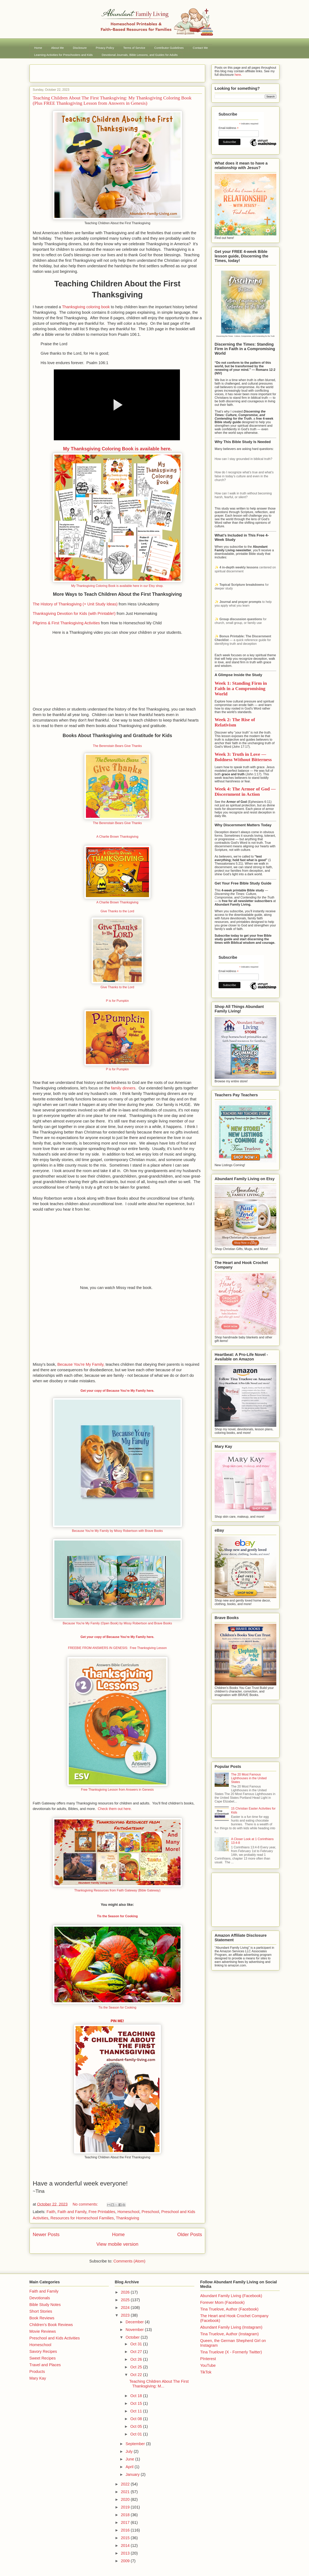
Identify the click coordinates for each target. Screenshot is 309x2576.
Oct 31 (136, 2344)
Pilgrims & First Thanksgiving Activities (66, 623)
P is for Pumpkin (117, 1069)
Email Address (229, 128)
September (136, 2444)
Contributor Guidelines (169, 47)
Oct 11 (136, 2411)
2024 (126, 2307)
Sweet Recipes (42, 2358)
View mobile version (117, 2244)
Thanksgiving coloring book (86, 307)
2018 (126, 2515)
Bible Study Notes (45, 2304)
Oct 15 (136, 2403)
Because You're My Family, (80, 1364)
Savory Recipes (43, 2351)
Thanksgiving (127, 2218)
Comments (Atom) (129, 2261)
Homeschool (128, 2212)
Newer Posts (46, 2234)
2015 (126, 2538)
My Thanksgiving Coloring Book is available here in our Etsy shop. (117, 586)
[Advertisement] (79, 72)
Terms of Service (134, 47)
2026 (126, 2292)
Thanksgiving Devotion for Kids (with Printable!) (74, 613)
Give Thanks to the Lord (117, 987)
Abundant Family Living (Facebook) (231, 2296)
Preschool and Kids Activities (54, 2338)
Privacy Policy (105, 47)
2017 (126, 2522)
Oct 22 (136, 2374)
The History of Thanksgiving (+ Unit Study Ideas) (75, 604)
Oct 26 (136, 2359)
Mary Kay (37, 2378)
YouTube (208, 2365)
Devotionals (39, 2298)
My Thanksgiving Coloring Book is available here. (117, 448)
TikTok (205, 2372)
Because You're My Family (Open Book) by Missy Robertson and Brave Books (117, 1623)
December (135, 2322)
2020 (126, 2499)
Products (37, 2371)
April (130, 2467)
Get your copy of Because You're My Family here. (117, 1390)
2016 (126, 2530)
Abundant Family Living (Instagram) (231, 2327)
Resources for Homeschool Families (82, 2218)
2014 (126, 2545)
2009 (126, 2561)
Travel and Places (45, 2365)
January (133, 2474)
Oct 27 (136, 2351)
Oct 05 (136, 2426)
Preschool (150, 2212)
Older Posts (189, 2234)
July (130, 2451)
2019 (126, 2507)
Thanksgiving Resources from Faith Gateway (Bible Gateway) (117, 1890)
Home (38, 47)
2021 (126, 2492)
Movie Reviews (42, 2331)
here (237, 74)
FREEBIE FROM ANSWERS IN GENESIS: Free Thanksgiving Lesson (117, 1648)
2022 (126, 2484)
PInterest (208, 2359)
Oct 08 (136, 2419)
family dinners (123, 1088)
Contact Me (200, 47)
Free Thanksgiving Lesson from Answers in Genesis (117, 1789)
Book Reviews (41, 2318)
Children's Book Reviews (51, 2324)
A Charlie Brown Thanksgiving (117, 902)
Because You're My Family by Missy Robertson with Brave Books (117, 1530)
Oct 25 (136, 2367)
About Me (57, 47)
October (133, 2337)
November (135, 2329)
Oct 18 (136, 2396)
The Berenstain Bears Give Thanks (117, 823)
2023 (126, 2315)
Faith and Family (72, 2212)
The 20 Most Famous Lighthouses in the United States (249, 1778)
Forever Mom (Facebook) (222, 2302)
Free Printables (101, 2212)
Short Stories (40, 2311)
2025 (126, 2300)
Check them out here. (115, 1809)
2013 (126, 2553)
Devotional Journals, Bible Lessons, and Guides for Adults (140, 54)
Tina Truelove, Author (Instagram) (229, 2334)
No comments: (86, 2204)
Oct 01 (136, 2434)
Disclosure (80, 47)
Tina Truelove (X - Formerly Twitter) (231, 2352)
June (130, 2459)
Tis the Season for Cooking (117, 1916)
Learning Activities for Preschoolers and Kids (63, 54)
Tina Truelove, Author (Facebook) (229, 2309)
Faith (51, 2212)
